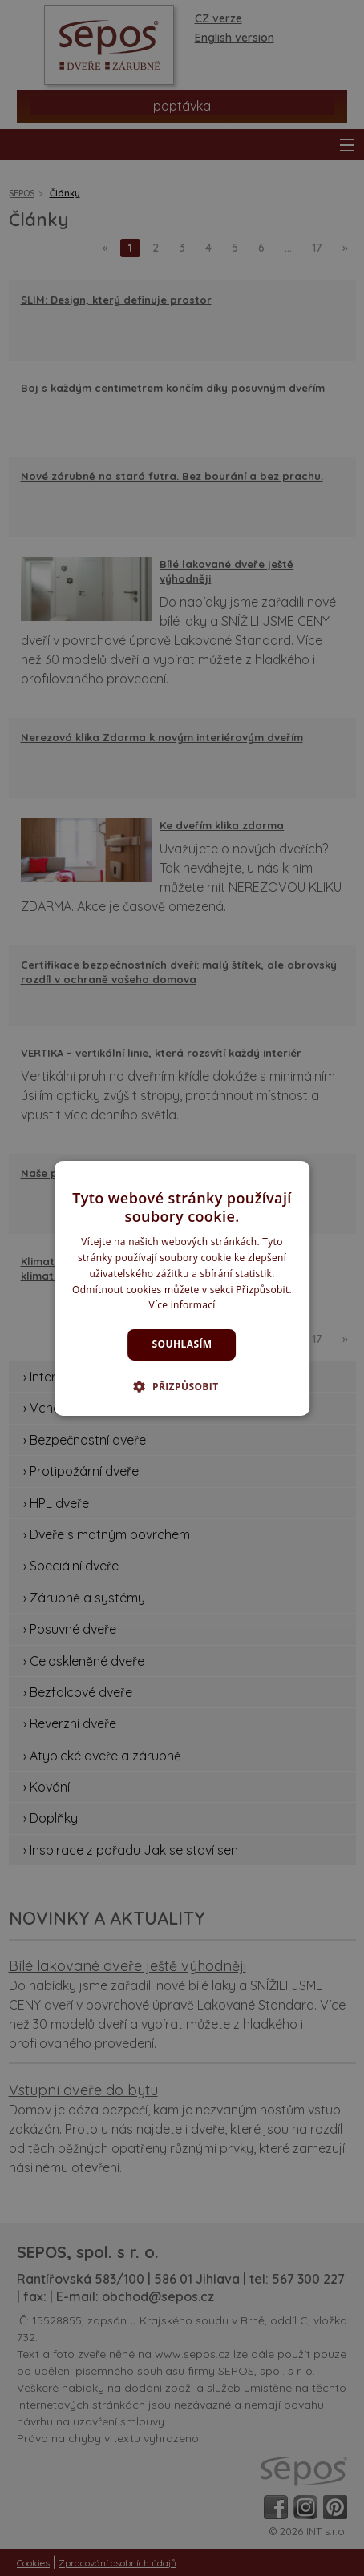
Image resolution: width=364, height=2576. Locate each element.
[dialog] (182, 1287)
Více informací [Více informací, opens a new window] (181, 1305)
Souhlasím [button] (182, 1344)
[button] (181, 1386)
